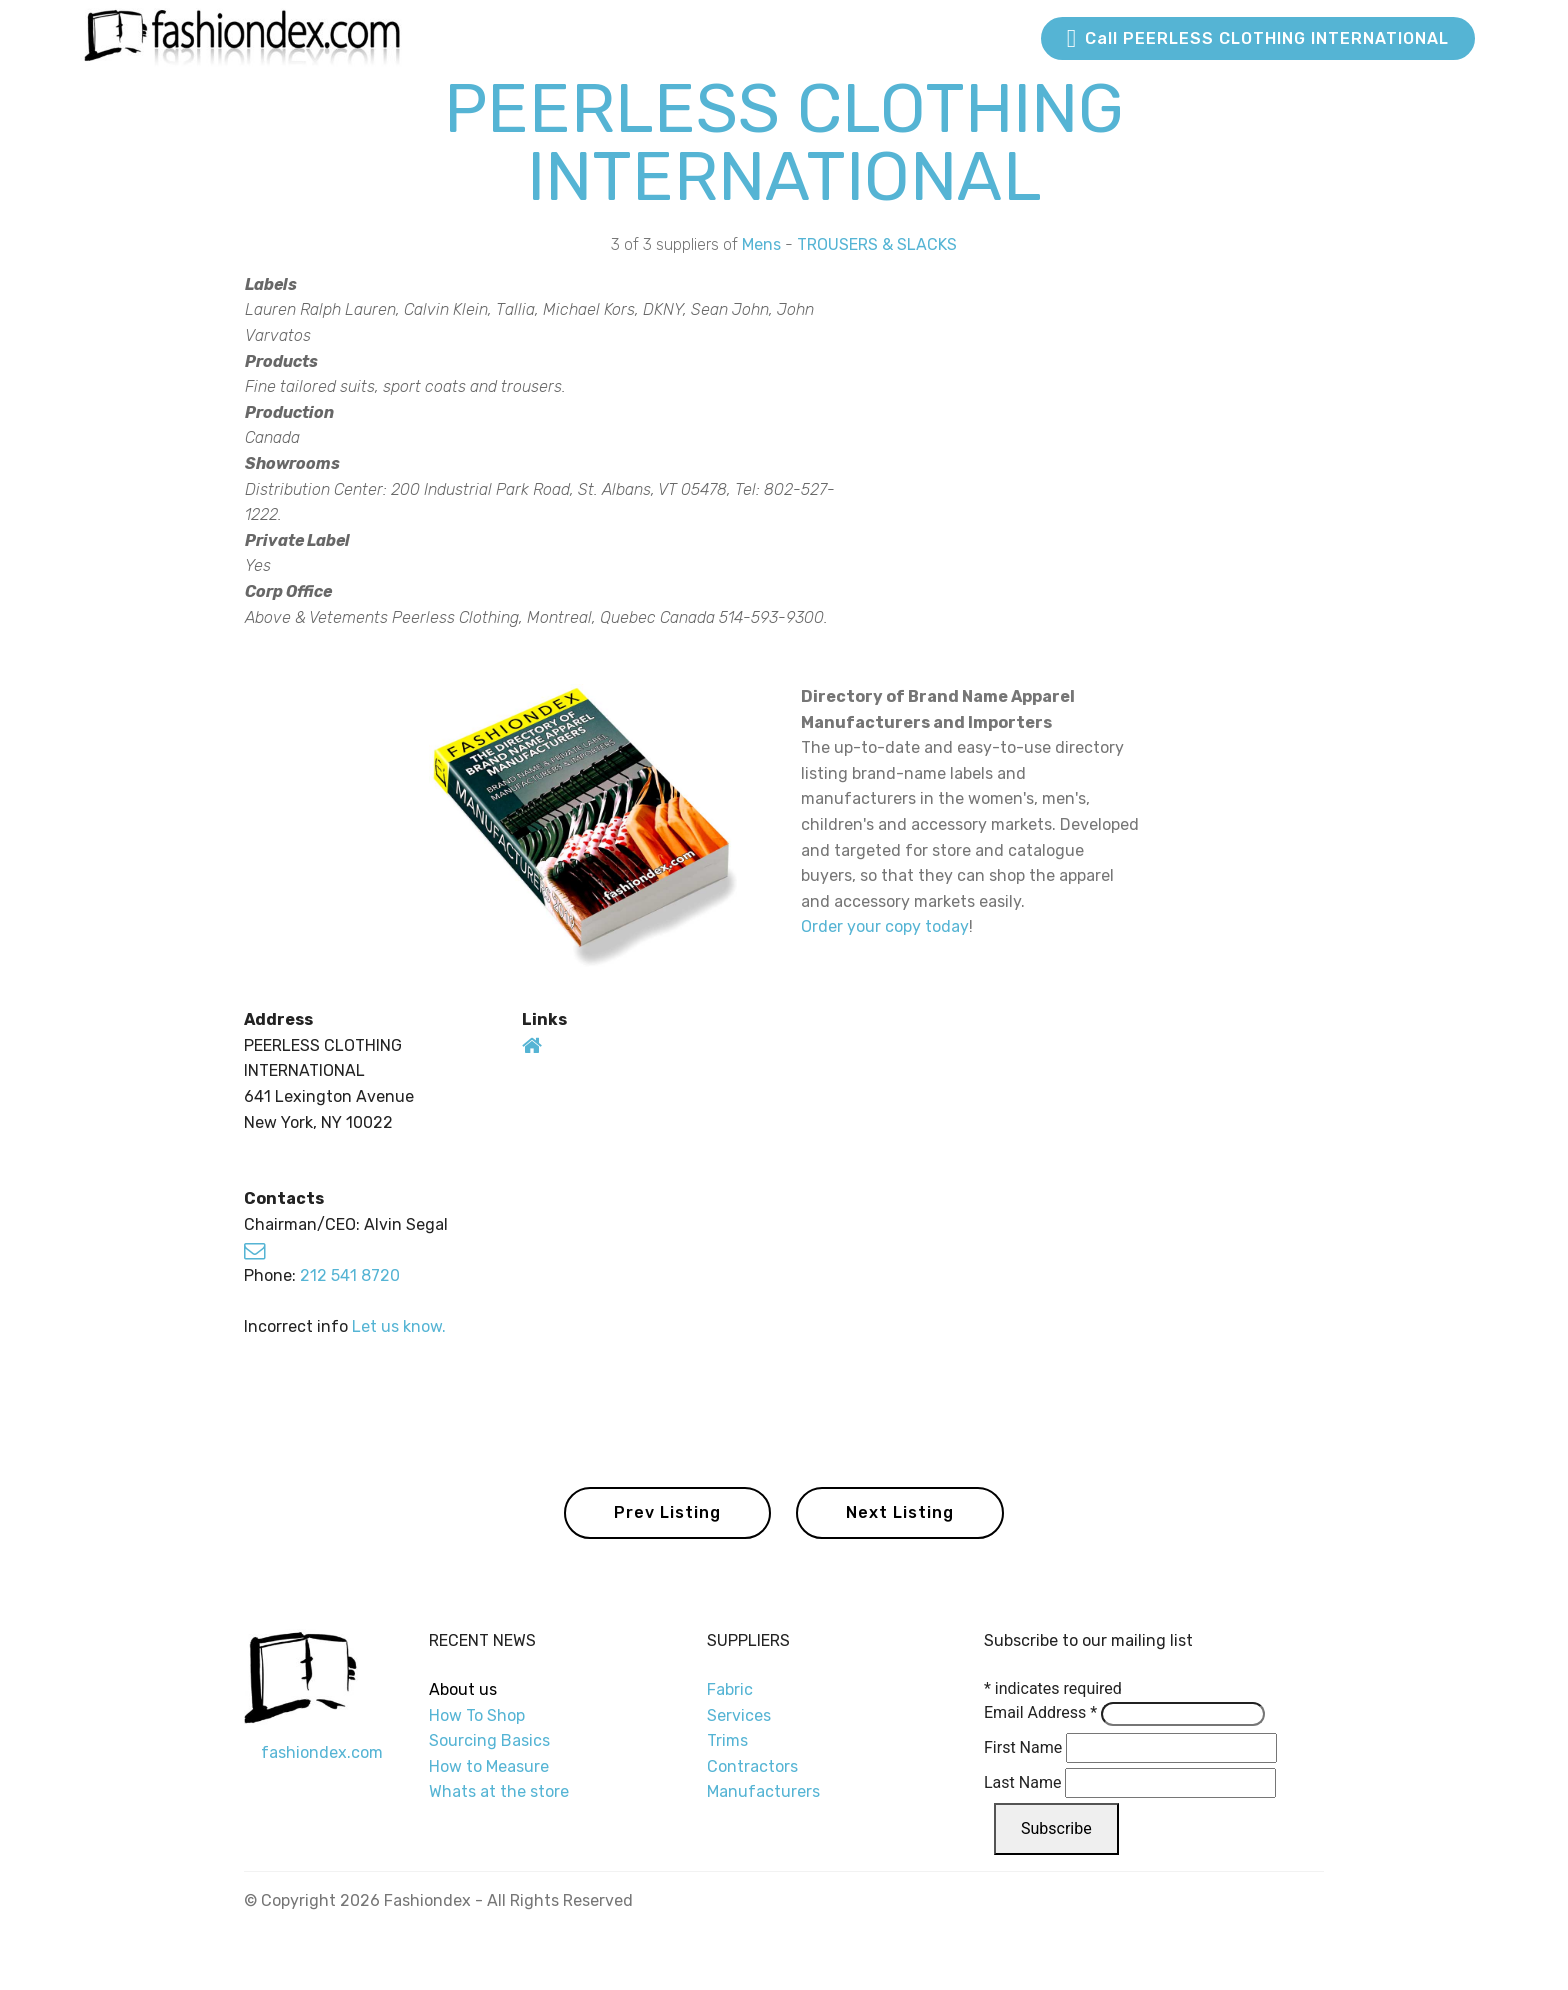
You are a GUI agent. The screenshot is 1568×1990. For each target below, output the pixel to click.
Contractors (752, 1766)
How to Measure (489, 1766)
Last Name (1022, 1782)
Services (739, 1715)
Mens (761, 244)
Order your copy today (885, 926)
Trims (727, 1740)
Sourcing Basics (489, 1740)
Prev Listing (667, 1512)
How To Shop (479, 1715)
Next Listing (900, 1512)
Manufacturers (763, 1791)
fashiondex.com (322, 1752)
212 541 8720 (350, 1275)
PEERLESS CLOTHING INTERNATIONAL (784, 142)
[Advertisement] (1122, 459)
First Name (1023, 1747)
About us (463, 1689)
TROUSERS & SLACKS (877, 244)
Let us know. (399, 1326)
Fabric (730, 1689)
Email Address (1040, 1712)
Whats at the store (499, 1791)
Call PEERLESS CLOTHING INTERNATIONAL (1258, 39)
